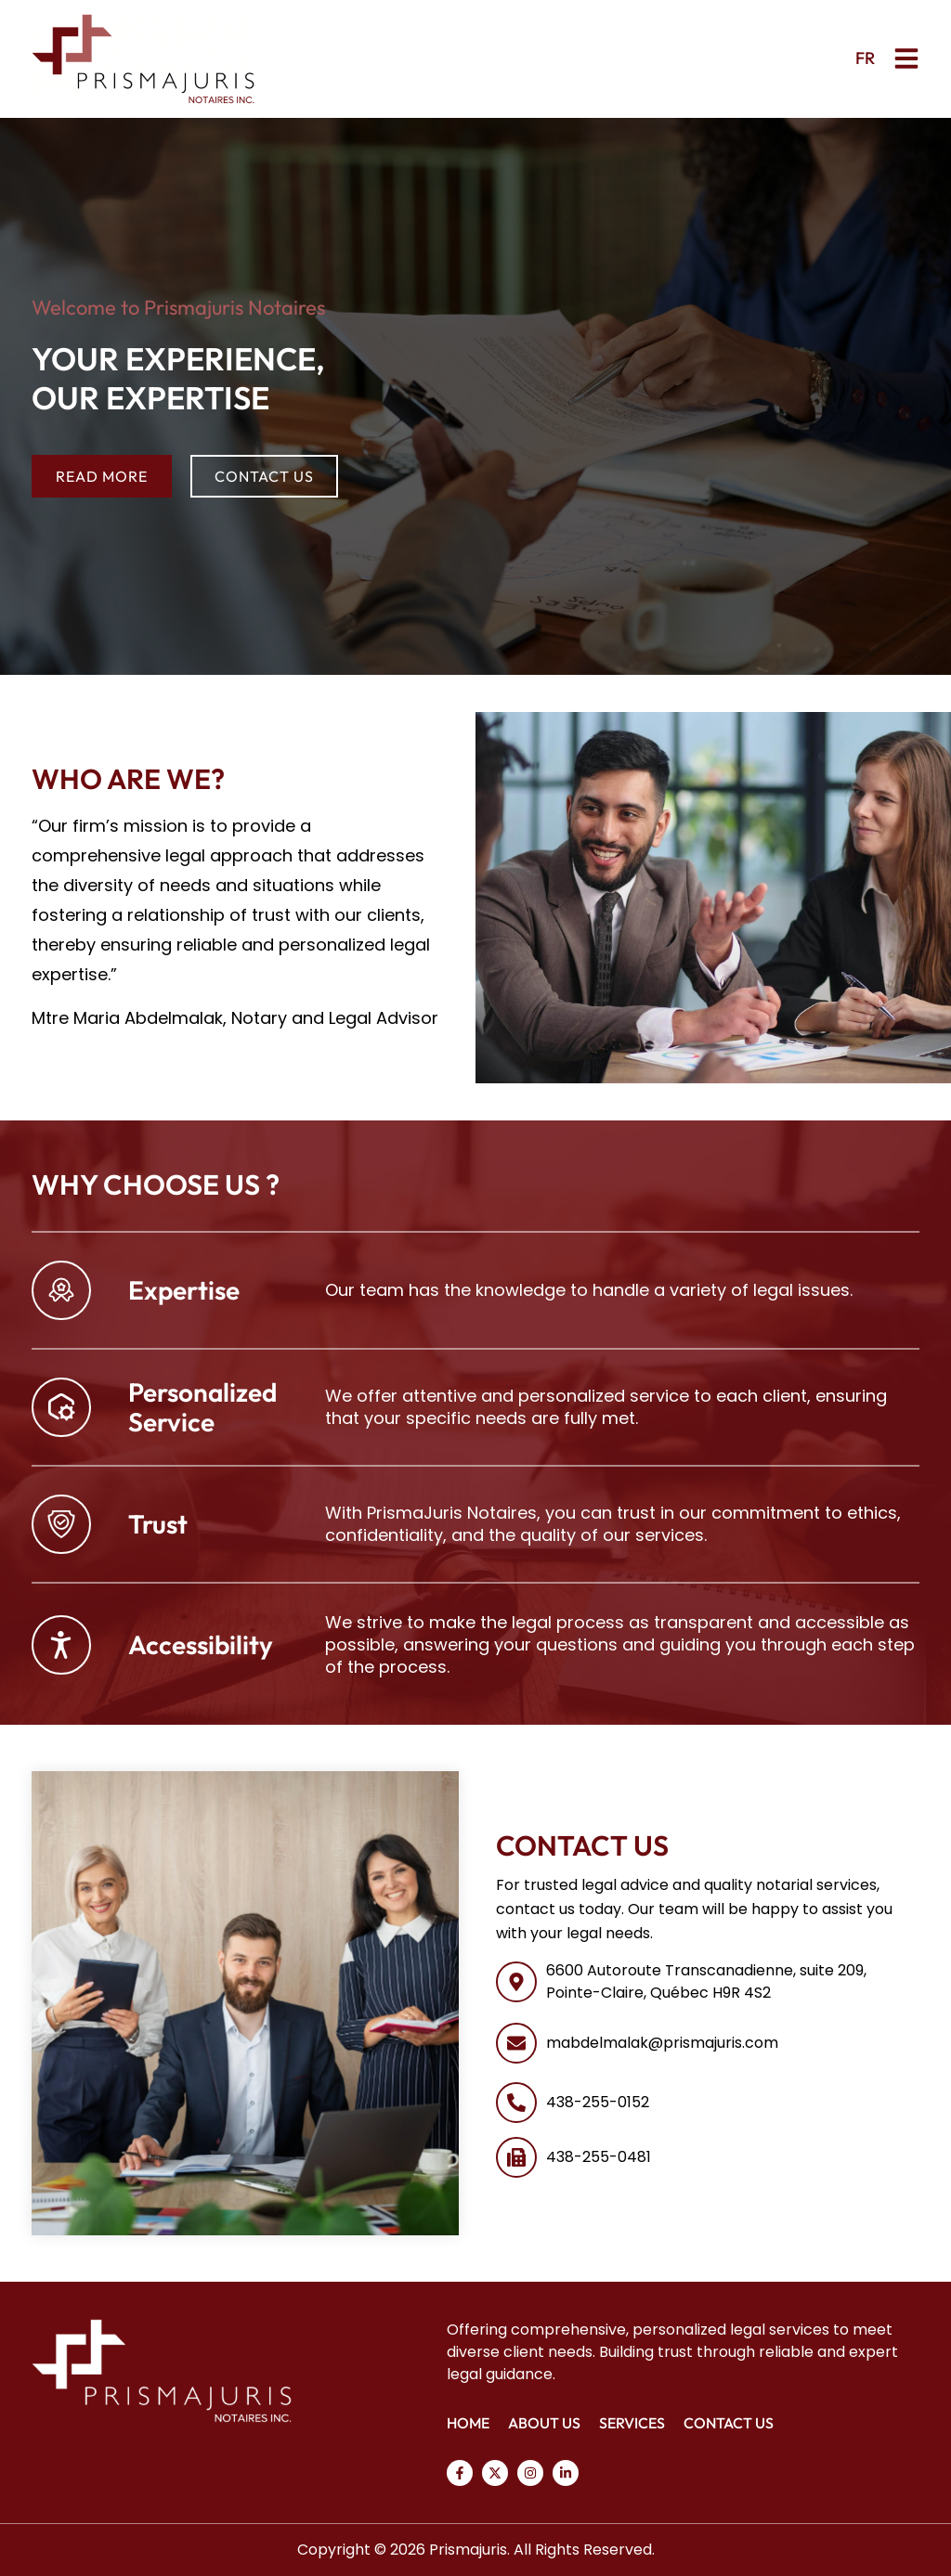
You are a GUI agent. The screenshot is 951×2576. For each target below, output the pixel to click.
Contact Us (729, 2423)
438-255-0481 (598, 2157)
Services (632, 2423)
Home (468, 2423)
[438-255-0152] (516, 2102)
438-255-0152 (597, 2102)
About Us (544, 2423)
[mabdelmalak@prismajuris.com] (516, 2043)
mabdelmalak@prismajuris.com (662, 2042)
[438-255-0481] (516, 2157)
